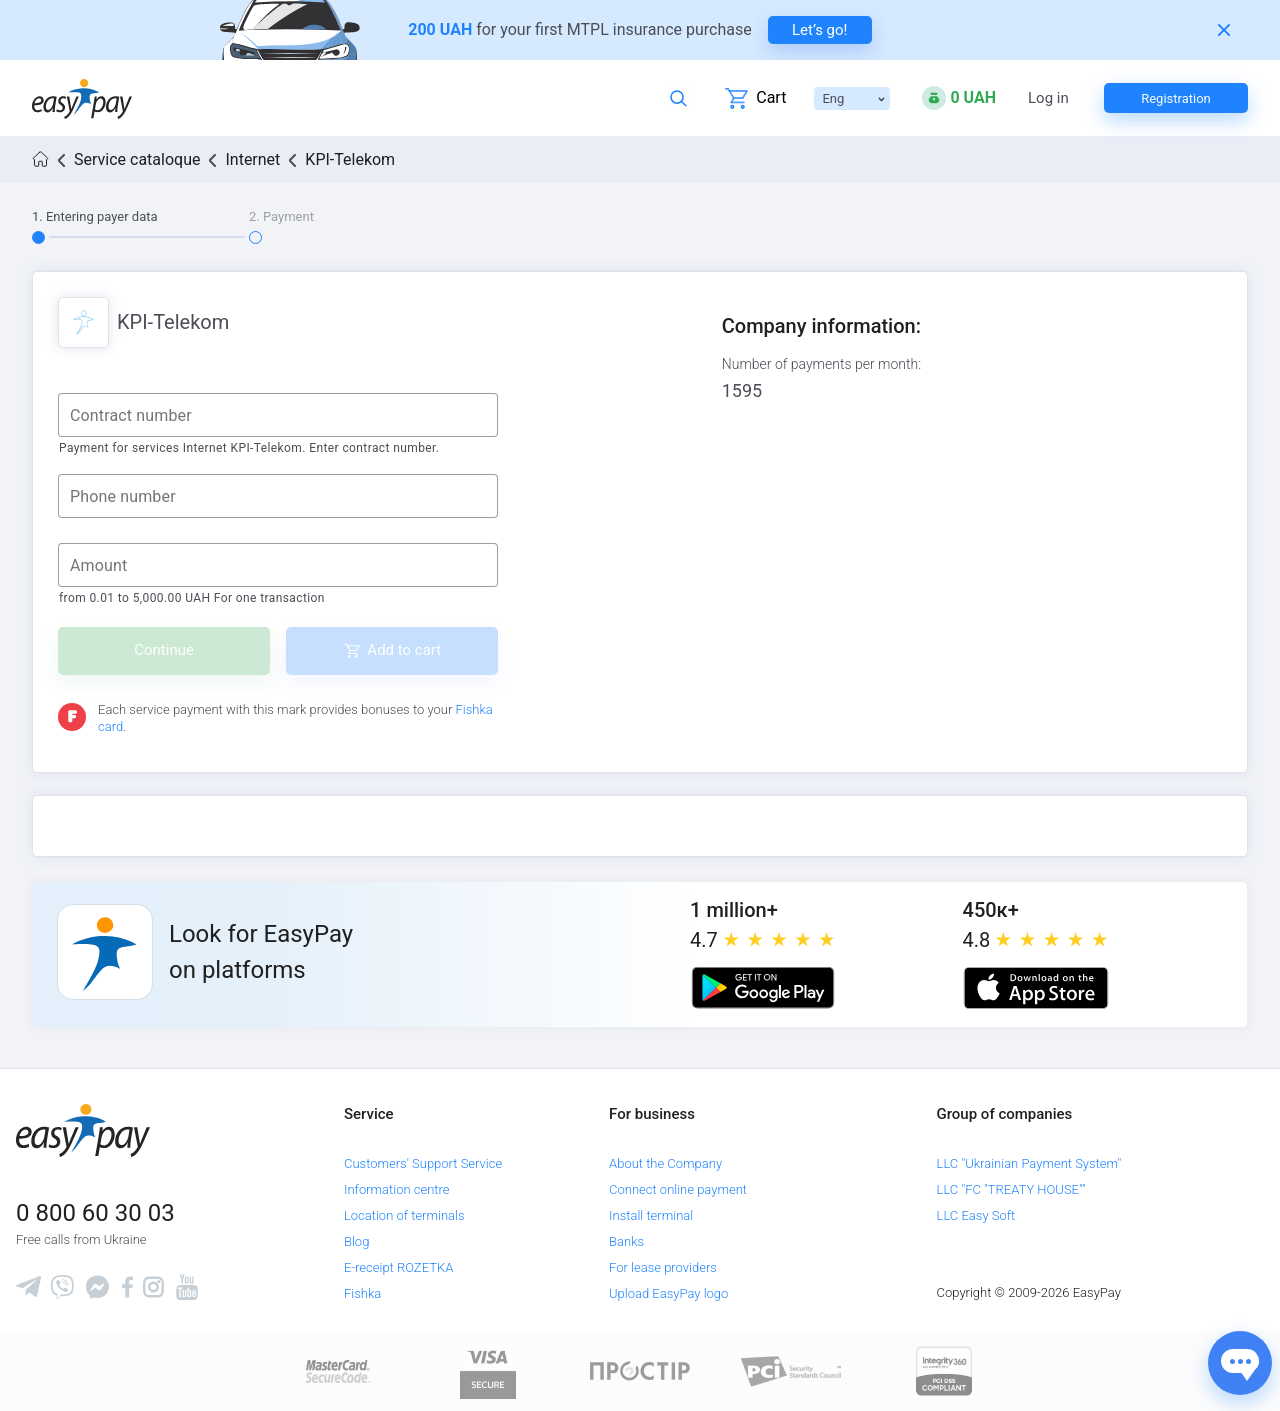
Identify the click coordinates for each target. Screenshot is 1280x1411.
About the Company (665, 1163)
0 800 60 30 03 (95, 1213)
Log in (1048, 98)
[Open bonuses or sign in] (959, 98)
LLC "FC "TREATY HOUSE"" (1011, 1189)
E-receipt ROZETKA (398, 1267)
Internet (252, 159)
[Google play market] (763, 988)
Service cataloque (137, 159)
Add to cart (404, 650)
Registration (1176, 98)
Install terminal (651, 1215)
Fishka (362, 1293)
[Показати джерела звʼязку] (1240, 1363)
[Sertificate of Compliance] (792, 1370)
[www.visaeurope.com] (488, 1370)
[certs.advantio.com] (944, 1370)
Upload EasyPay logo (668, 1293)
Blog (356, 1241)
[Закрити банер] (1224, 30)
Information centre (396, 1189)
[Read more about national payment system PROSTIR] (640, 1370)
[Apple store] (1036, 988)
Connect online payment (678, 1189)
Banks (626, 1241)
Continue (164, 650)
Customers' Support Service (423, 1163)
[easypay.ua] (82, 98)
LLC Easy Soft (976, 1215)
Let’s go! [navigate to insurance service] (819, 30)
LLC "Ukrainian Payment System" (1029, 1163)
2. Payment (281, 216)
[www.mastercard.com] (336, 1370)
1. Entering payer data (95, 216)
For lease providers (663, 1267)
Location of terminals (404, 1215)
